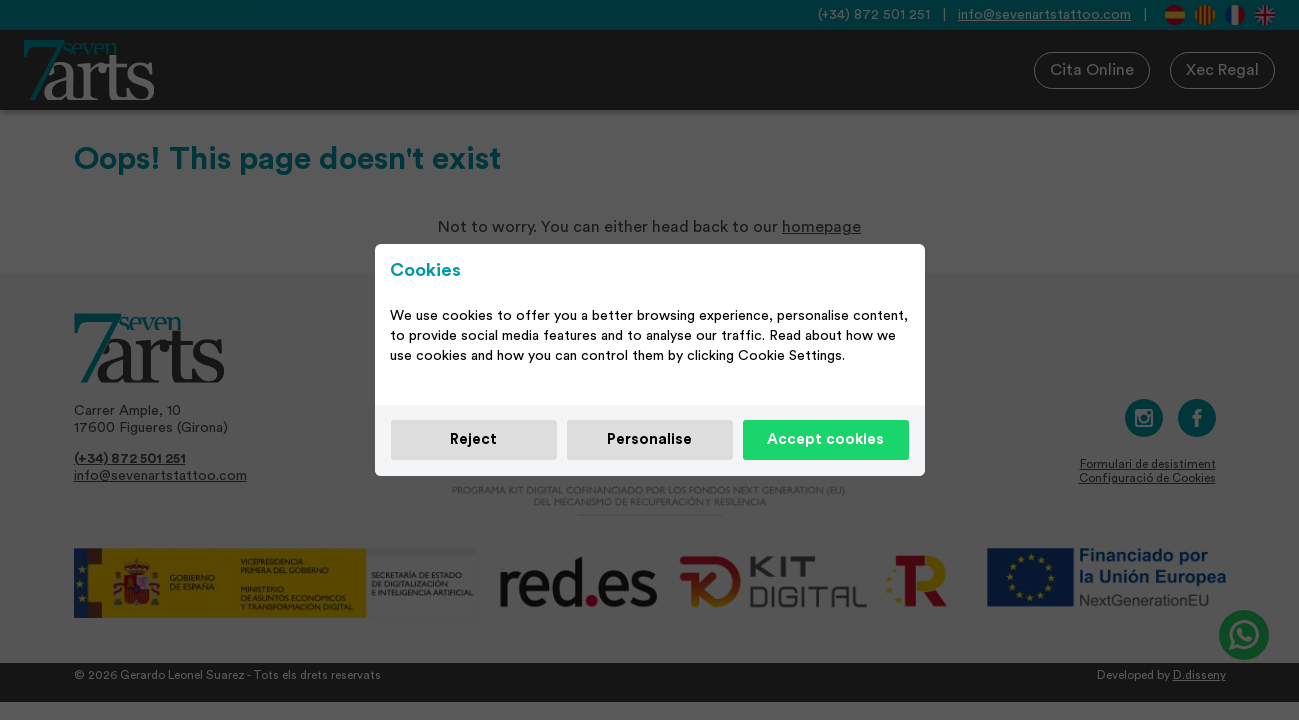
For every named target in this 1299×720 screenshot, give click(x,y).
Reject (473, 439)
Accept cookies (825, 439)
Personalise (649, 439)
